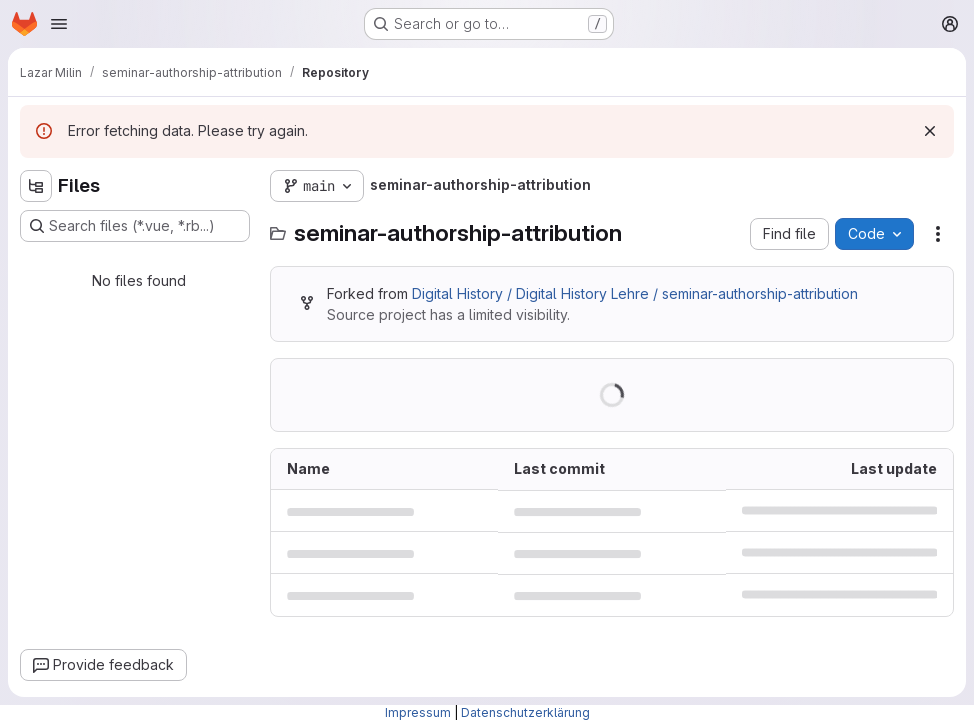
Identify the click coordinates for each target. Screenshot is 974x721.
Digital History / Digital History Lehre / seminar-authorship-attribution (635, 293)
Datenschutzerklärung (525, 712)
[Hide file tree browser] (36, 186)
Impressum (418, 712)
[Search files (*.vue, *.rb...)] (135, 226)
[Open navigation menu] (59, 24)
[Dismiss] (930, 131)
